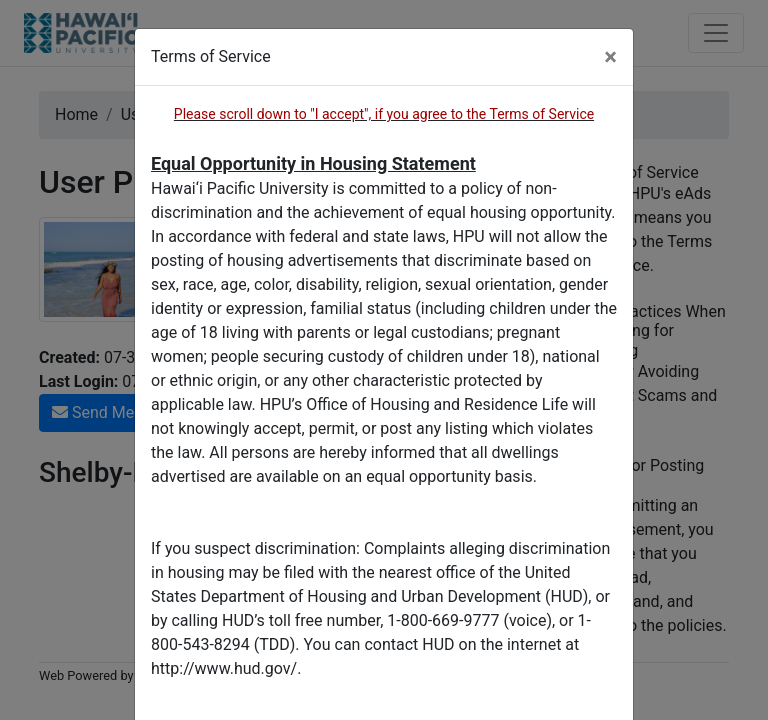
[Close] (610, 57)
